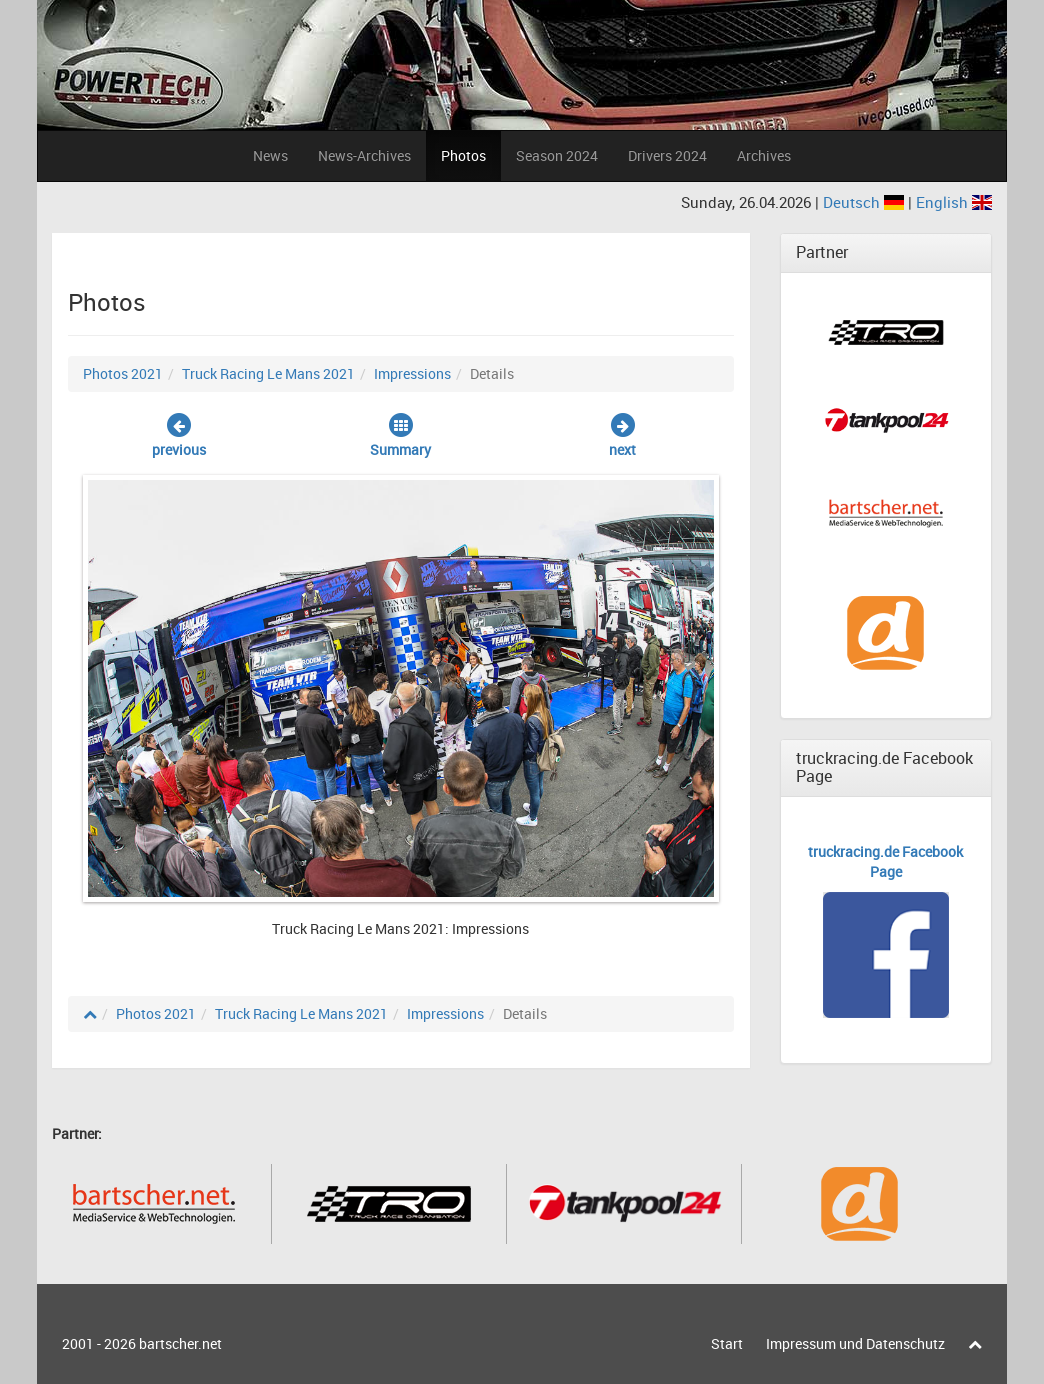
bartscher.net (180, 1343)
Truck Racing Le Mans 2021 (268, 373)
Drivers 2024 (667, 155)
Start (727, 1343)
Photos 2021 (123, 373)
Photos (463, 155)
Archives (764, 155)
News (270, 155)
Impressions (412, 373)
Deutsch (865, 202)
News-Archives (364, 155)
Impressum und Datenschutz (855, 1343)
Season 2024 (557, 155)
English (954, 202)
